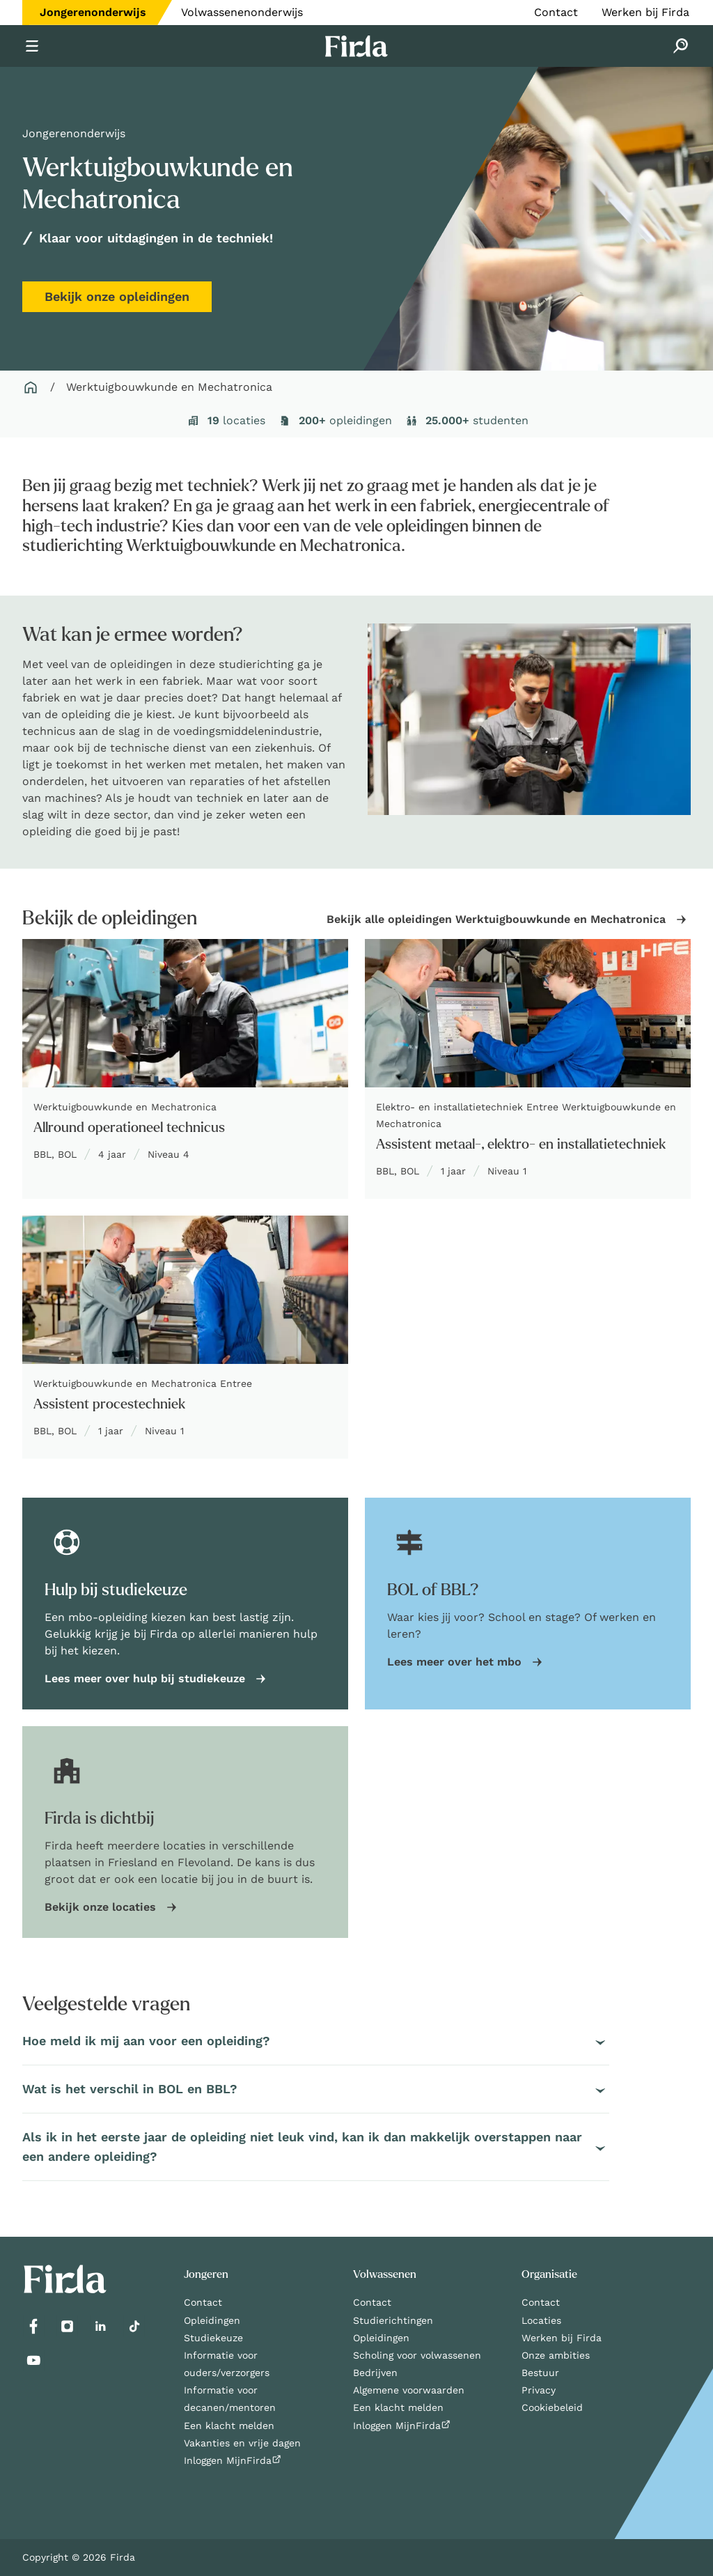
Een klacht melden (229, 2425)
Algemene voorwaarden (408, 2390)
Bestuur (540, 2372)
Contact (556, 12)
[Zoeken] (680, 46)
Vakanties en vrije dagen (242, 2443)
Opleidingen (212, 2320)
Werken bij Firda (645, 12)
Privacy (539, 2390)
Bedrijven (375, 2372)
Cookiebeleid (552, 2407)
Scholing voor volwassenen (417, 2355)
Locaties (541, 2320)
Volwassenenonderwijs (242, 12)
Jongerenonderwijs (93, 12)
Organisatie (549, 2274)
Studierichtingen (393, 2320)
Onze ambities (556, 2355)
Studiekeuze (213, 2337)
